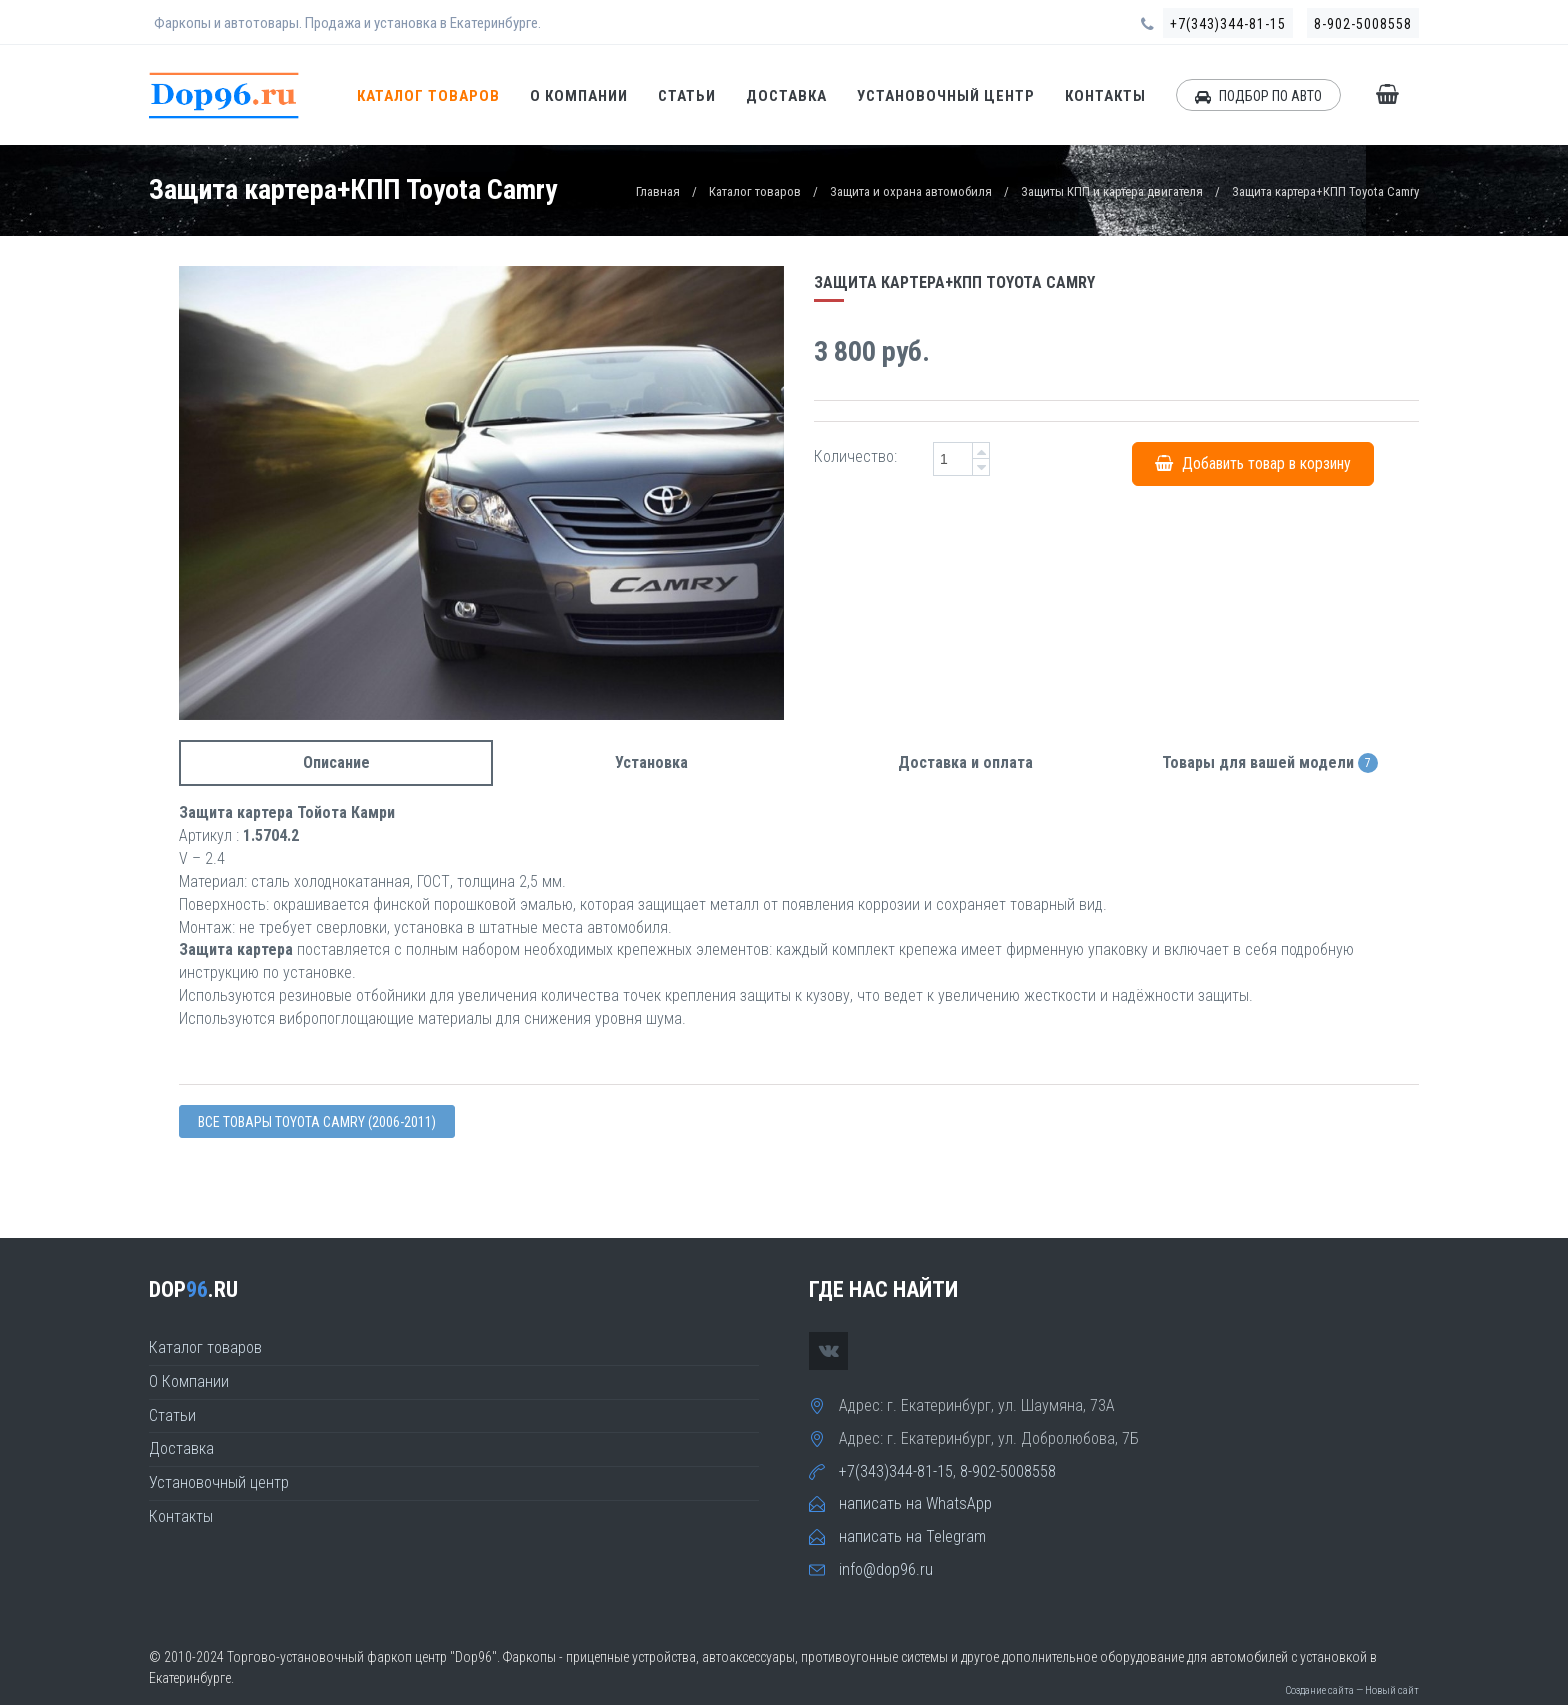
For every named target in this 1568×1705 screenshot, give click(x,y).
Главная (658, 191)
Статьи (687, 96)
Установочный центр (946, 96)
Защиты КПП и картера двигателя (1112, 191)
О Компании (579, 96)
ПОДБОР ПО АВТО (1258, 96)
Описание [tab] (336, 762)
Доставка (786, 96)
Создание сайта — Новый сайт (1352, 1690)
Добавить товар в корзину (1253, 463)
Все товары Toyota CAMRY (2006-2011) (317, 1122)
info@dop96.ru (886, 1569)
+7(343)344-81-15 (1228, 24)
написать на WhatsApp (915, 1503)
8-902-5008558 (1363, 24)
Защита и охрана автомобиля (911, 191)
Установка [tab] (651, 762)
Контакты (1105, 96)
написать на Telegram (912, 1536)
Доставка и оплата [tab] (965, 762)
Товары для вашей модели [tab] (1270, 763)
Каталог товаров (428, 96)
